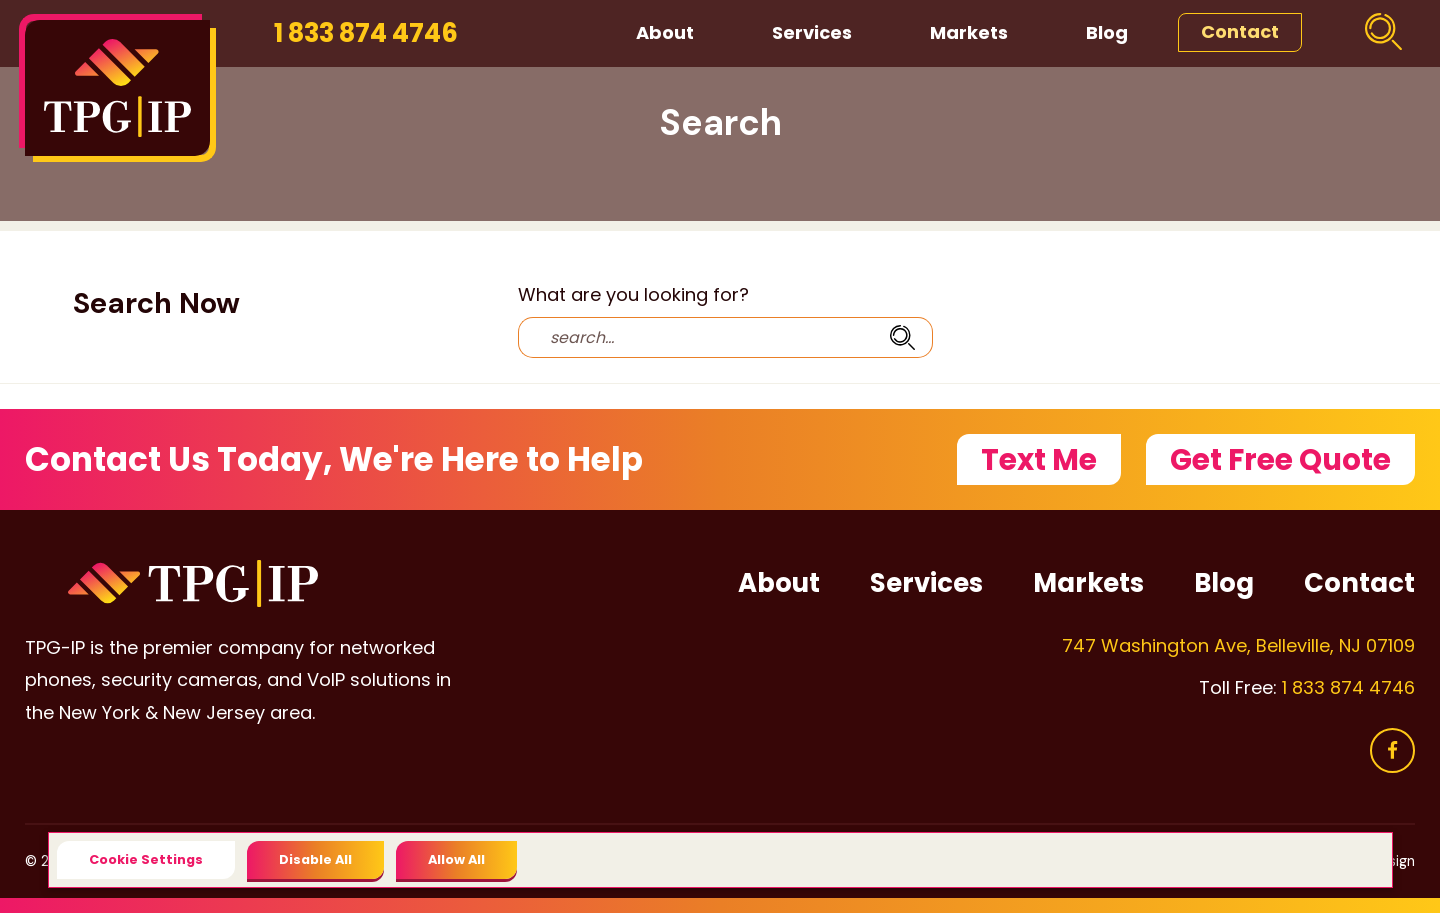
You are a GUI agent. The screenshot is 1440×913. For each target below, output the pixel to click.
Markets (969, 32)
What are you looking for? (633, 294)
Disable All (315, 859)
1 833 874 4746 (366, 33)
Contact (1240, 31)
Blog (1107, 32)
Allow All (456, 859)
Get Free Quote (1280, 459)
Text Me (1039, 459)
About (665, 32)
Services (812, 32)
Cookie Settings (146, 859)
